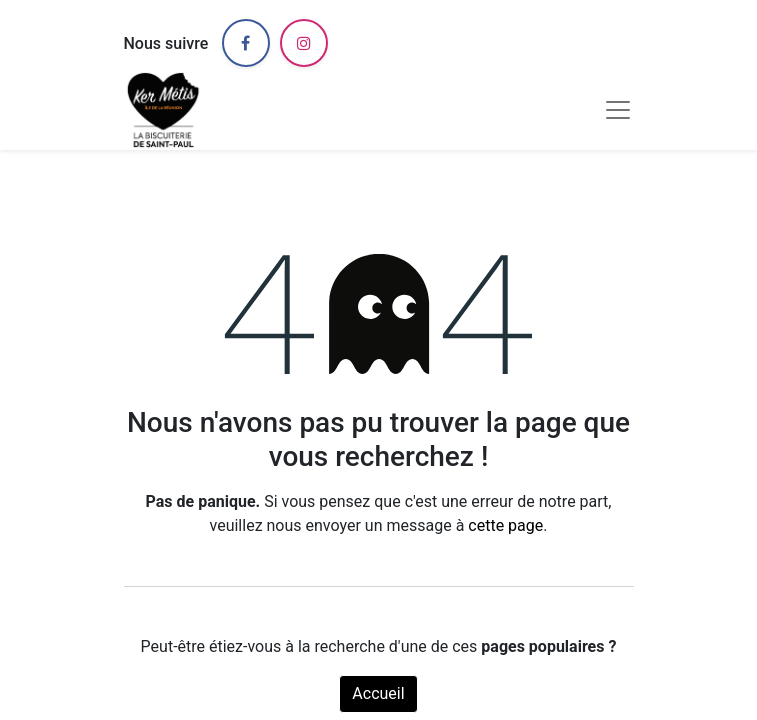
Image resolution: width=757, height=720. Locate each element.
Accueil (378, 693)
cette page (505, 525)
